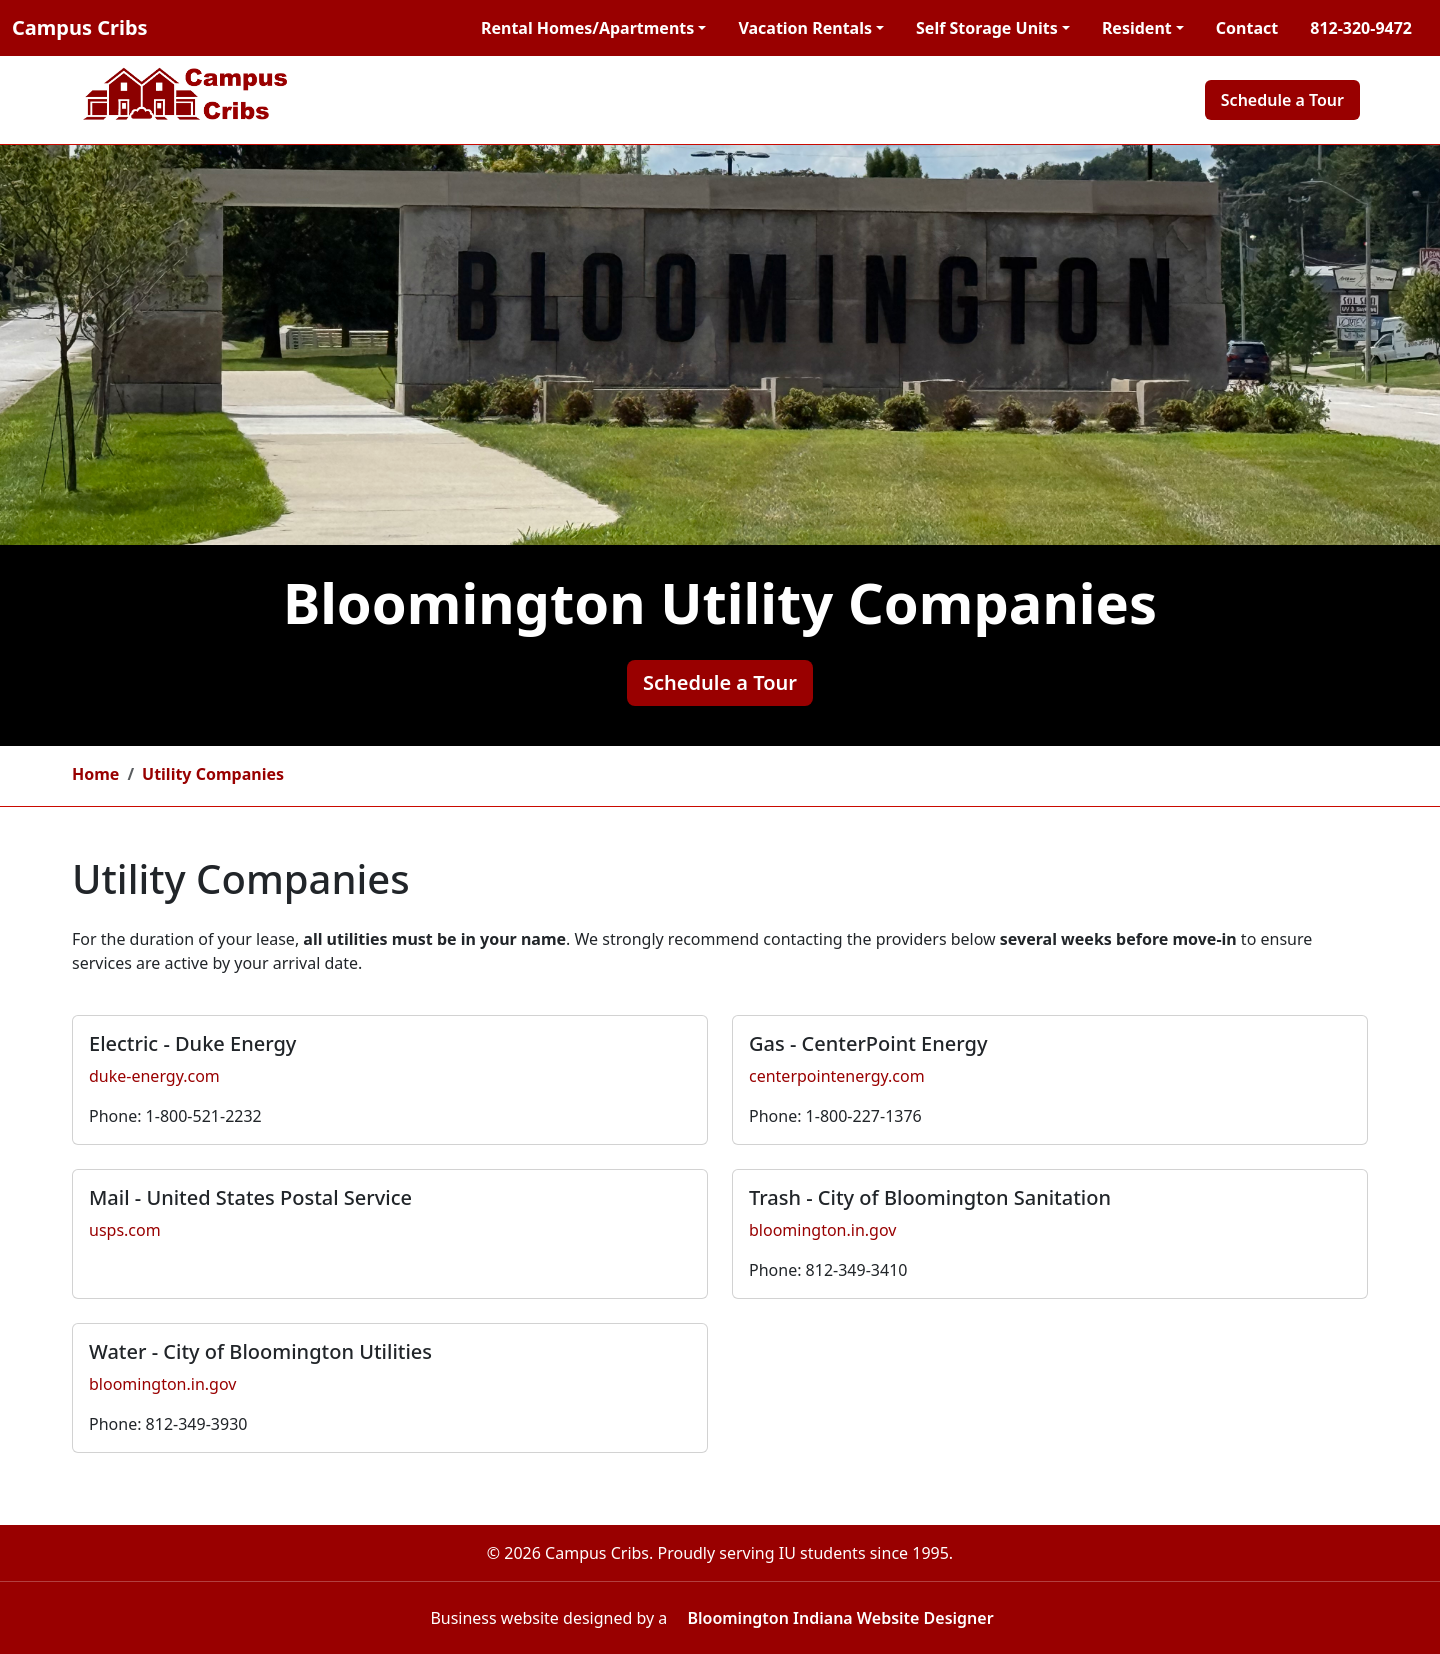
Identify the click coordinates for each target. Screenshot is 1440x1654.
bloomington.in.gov (822, 1230)
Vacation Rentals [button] (805, 28)
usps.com (125, 1230)
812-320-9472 (1361, 28)
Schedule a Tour (1282, 100)
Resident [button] (1137, 28)
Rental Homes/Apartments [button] (587, 28)
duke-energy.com (154, 1076)
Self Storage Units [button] (987, 28)
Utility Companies (213, 774)
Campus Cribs (80, 27)
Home (95, 774)
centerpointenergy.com (837, 1076)
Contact (1247, 28)
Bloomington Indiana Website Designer (840, 1618)
